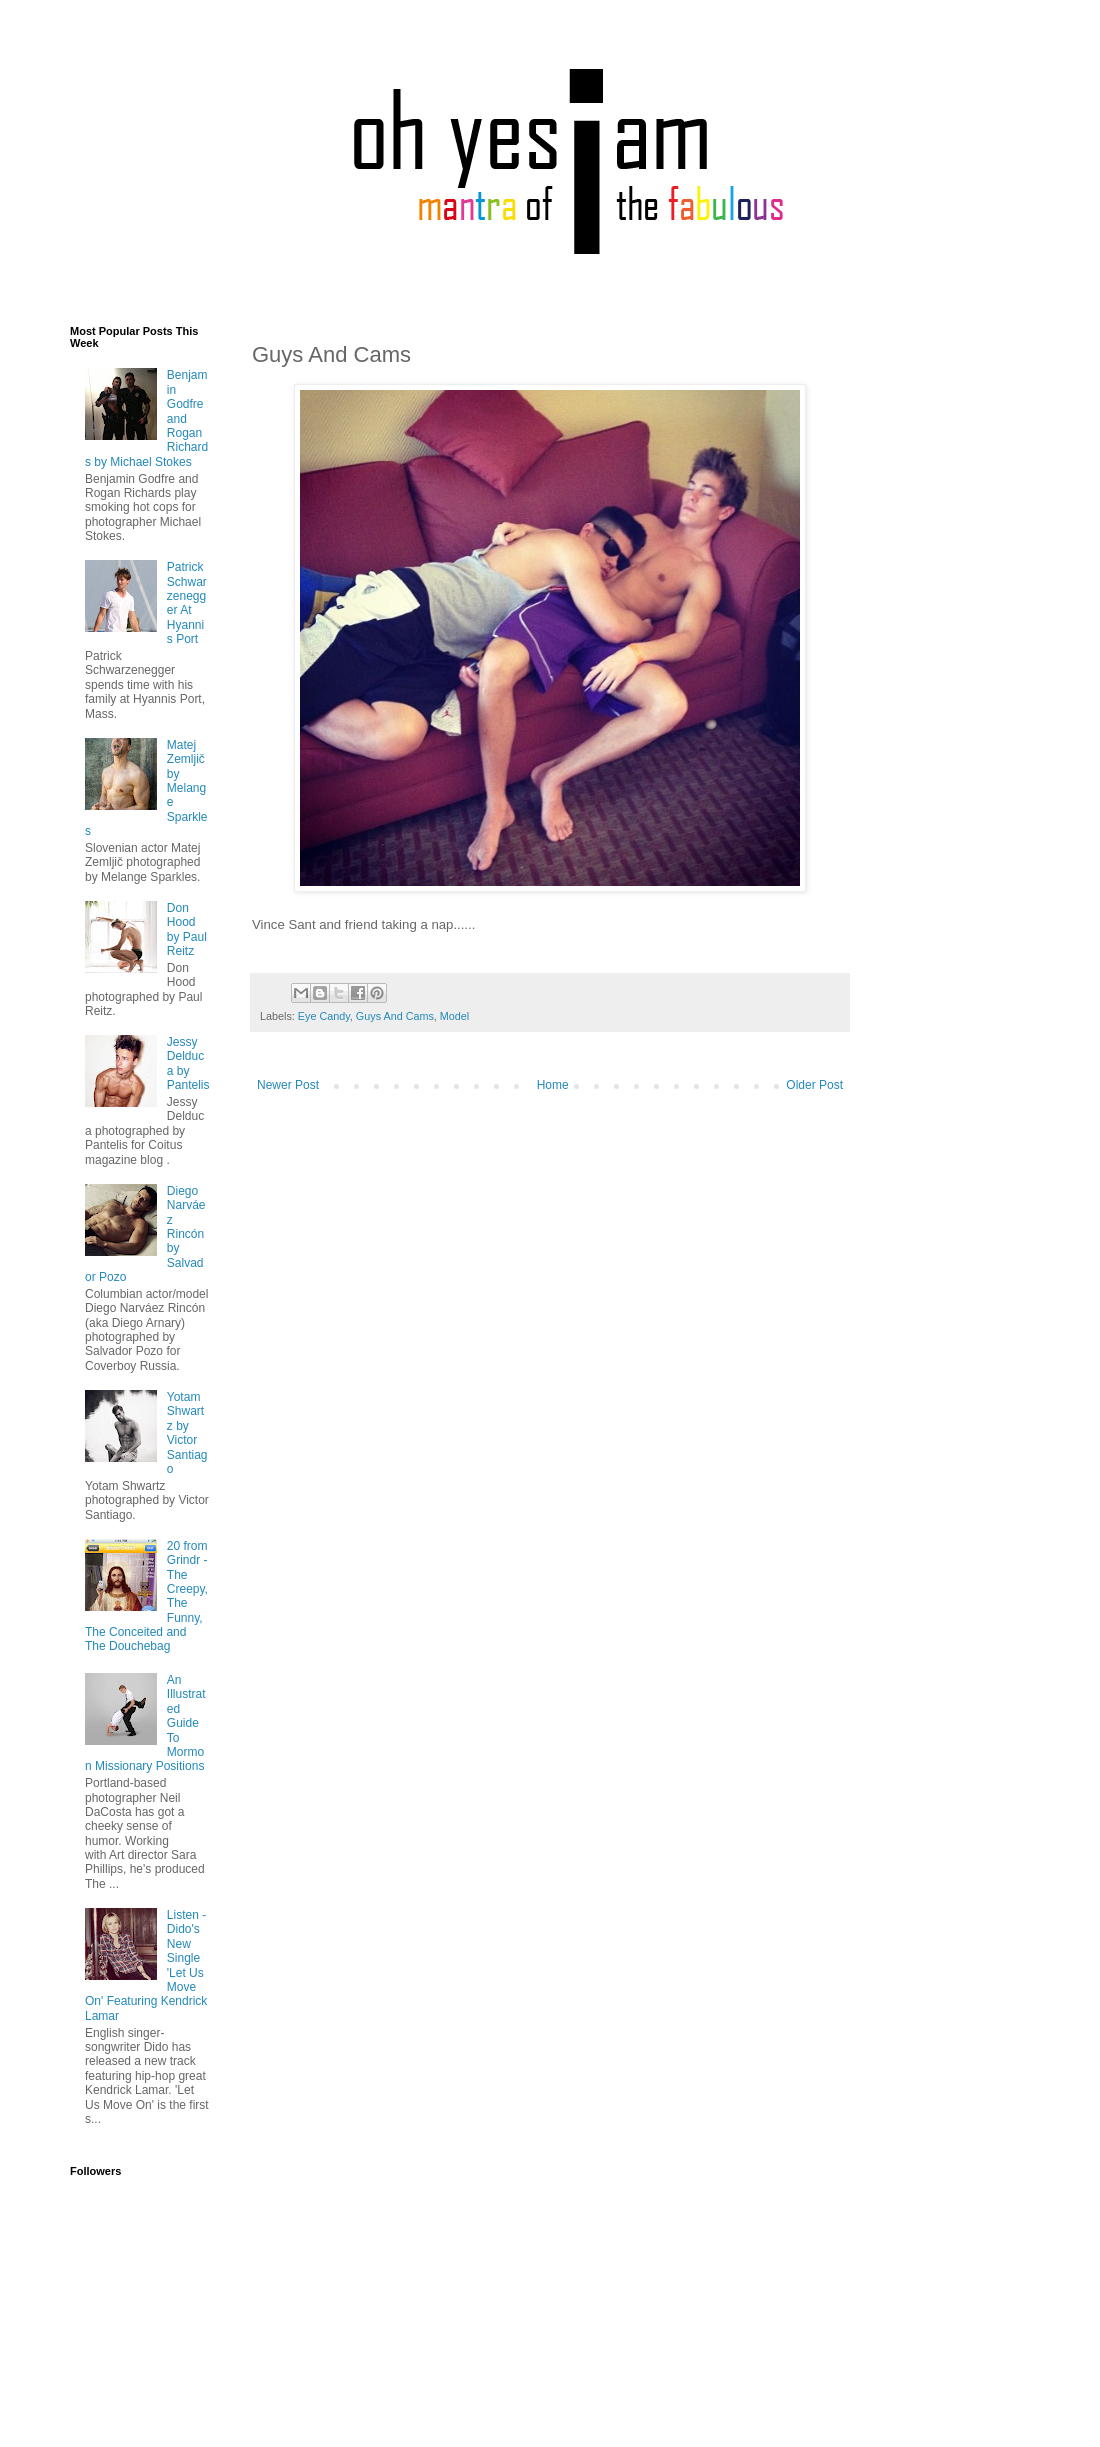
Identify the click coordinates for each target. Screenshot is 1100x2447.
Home (553, 1085)
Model (454, 1016)
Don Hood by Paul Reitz (187, 929)
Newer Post (288, 1085)
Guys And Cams (395, 1016)
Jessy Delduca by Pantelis (188, 1063)
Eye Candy (324, 1016)
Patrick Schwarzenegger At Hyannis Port (187, 603)
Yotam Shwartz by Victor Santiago (187, 1433)
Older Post (814, 1085)
